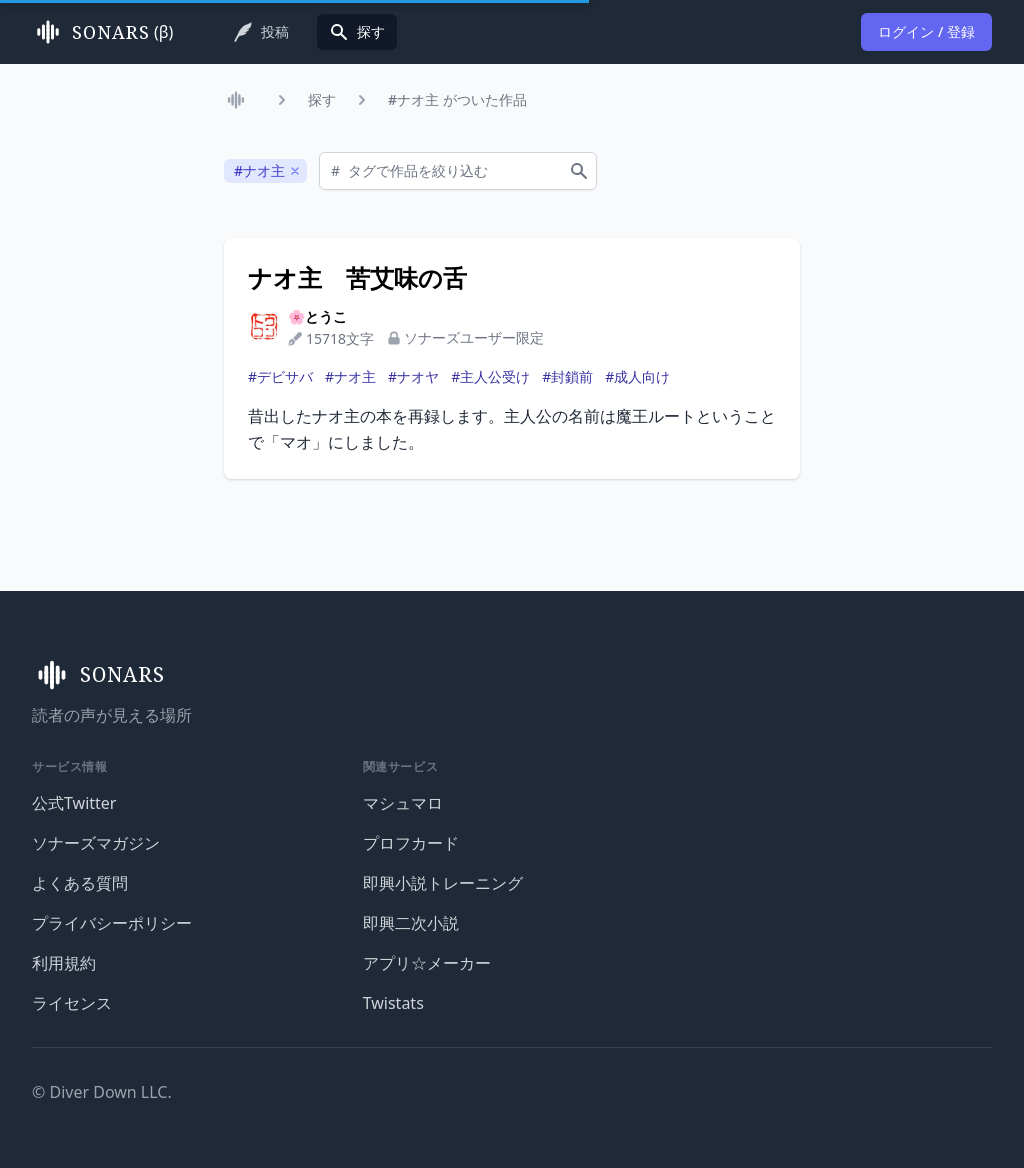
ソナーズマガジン (96, 843)
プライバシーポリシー (112, 923)
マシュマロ (403, 803)
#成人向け (637, 376)
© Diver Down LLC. (102, 1092)
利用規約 (64, 963)
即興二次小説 (411, 923)
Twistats (393, 1003)
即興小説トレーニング (443, 883)
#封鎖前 (567, 376)
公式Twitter (74, 803)
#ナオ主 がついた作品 (457, 99)
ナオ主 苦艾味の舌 (357, 278)
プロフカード (411, 843)
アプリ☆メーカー (427, 963)
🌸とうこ (317, 316)
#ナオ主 (350, 376)
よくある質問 (80, 883)
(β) (102, 32)
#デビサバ (280, 376)
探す (322, 99)
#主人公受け (490, 376)
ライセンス (72, 1003)
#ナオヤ (413, 376)
